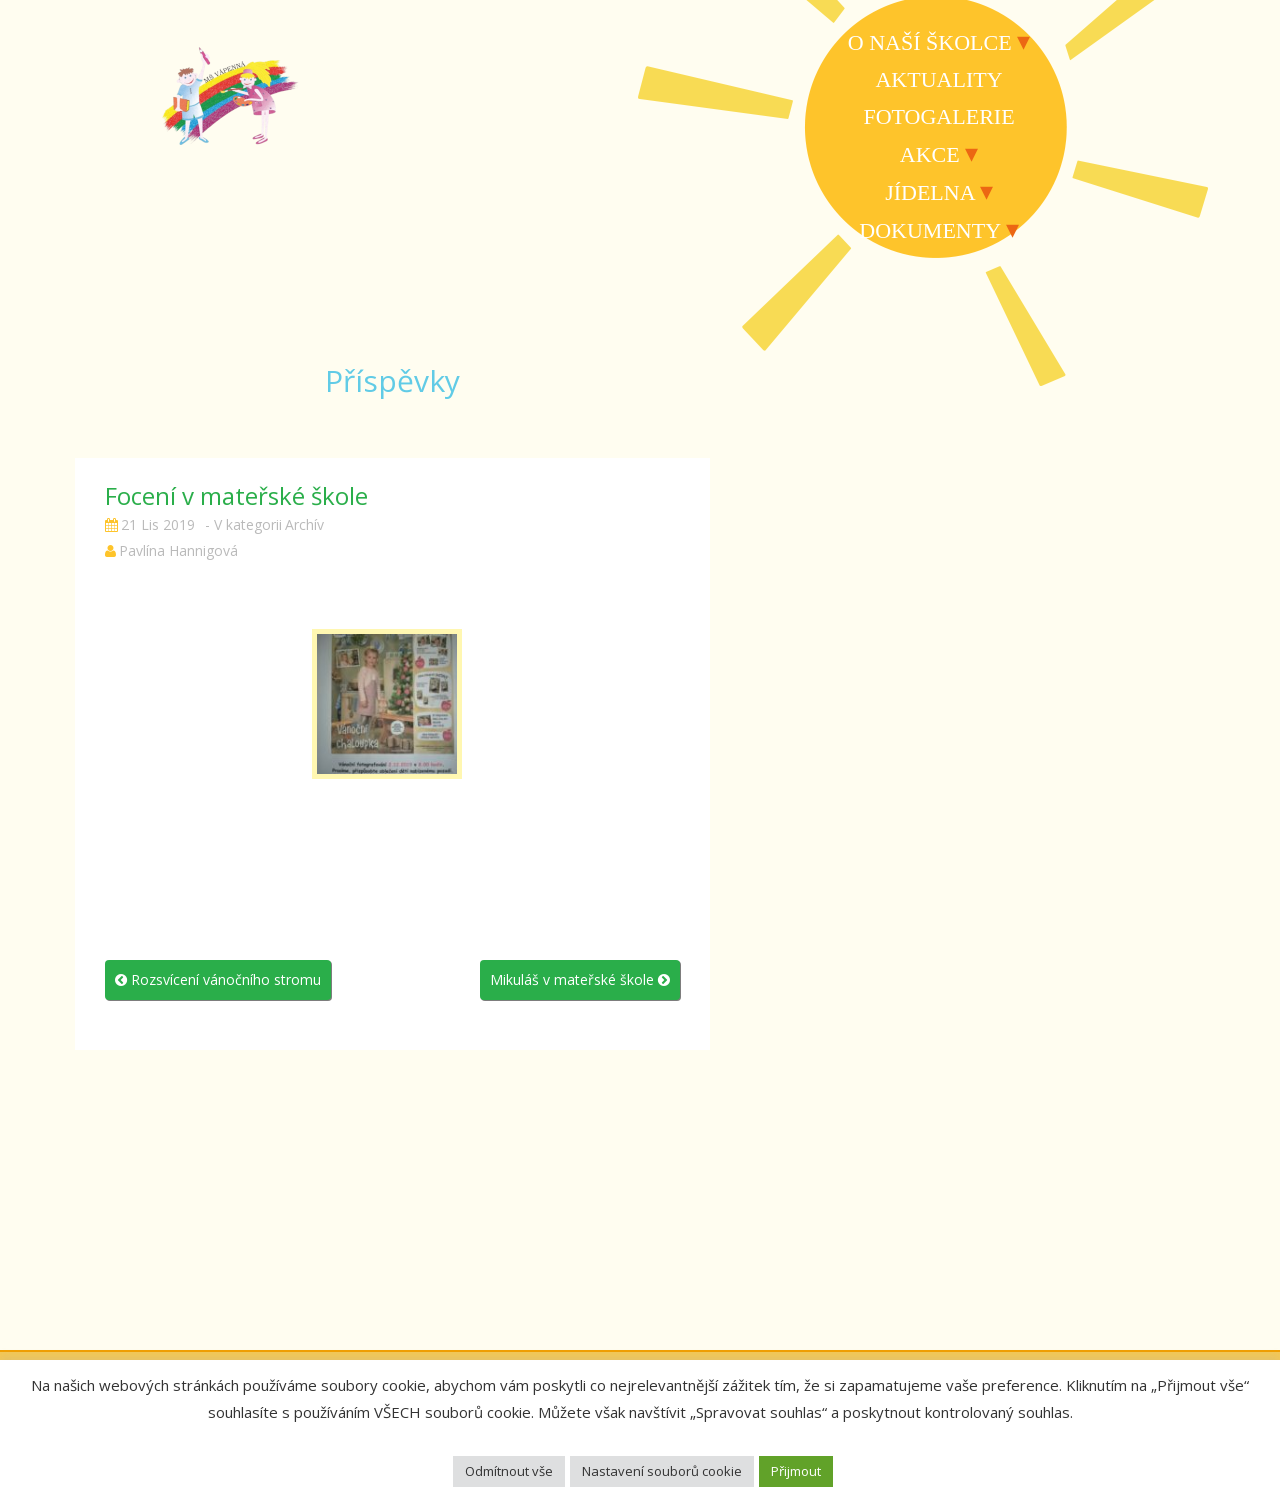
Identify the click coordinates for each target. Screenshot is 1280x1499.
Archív (304, 524)
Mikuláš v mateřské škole (580, 979)
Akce (930, 154)
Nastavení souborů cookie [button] (662, 1471)
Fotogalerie (938, 116)
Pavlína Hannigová (178, 550)
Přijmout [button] (796, 1471)
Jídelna (929, 192)
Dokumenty (929, 230)
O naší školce (930, 42)
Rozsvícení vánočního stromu (218, 979)
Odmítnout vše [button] (509, 1471)
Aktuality (938, 79)
